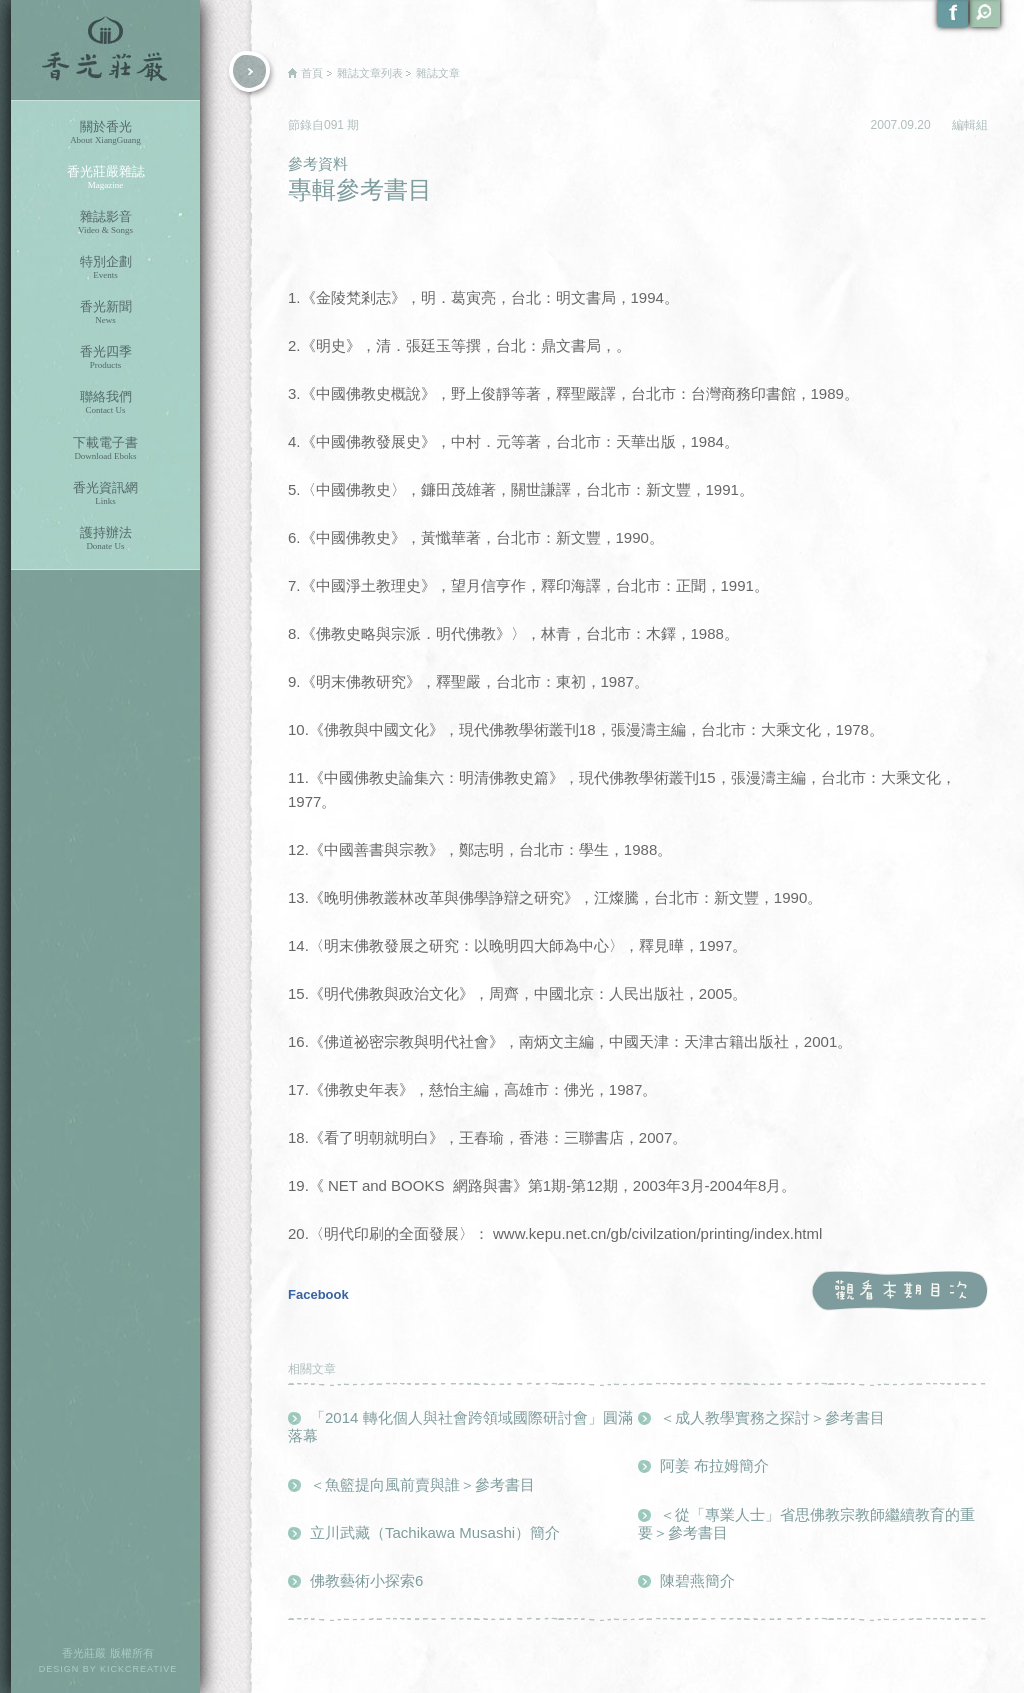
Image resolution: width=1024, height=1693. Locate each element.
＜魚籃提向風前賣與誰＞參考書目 (422, 1484)
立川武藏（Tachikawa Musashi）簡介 (435, 1532)
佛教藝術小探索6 (366, 1580)
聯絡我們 (105, 402)
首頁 (312, 73)
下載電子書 (105, 448)
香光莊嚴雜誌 (105, 177)
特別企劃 (105, 267)
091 (335, 125)
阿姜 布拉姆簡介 (714, 1465)
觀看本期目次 (899, 1291)
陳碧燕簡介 (697, 1580)
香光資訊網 (105, 493)
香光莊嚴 (105, 50)
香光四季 (105, 357)
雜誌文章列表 (370, 73)
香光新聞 (105, 312)
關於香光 (105, 132)
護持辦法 (105, 538)
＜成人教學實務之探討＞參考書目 (772, 1417)
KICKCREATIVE (138, 1669)
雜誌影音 (105, 222)
